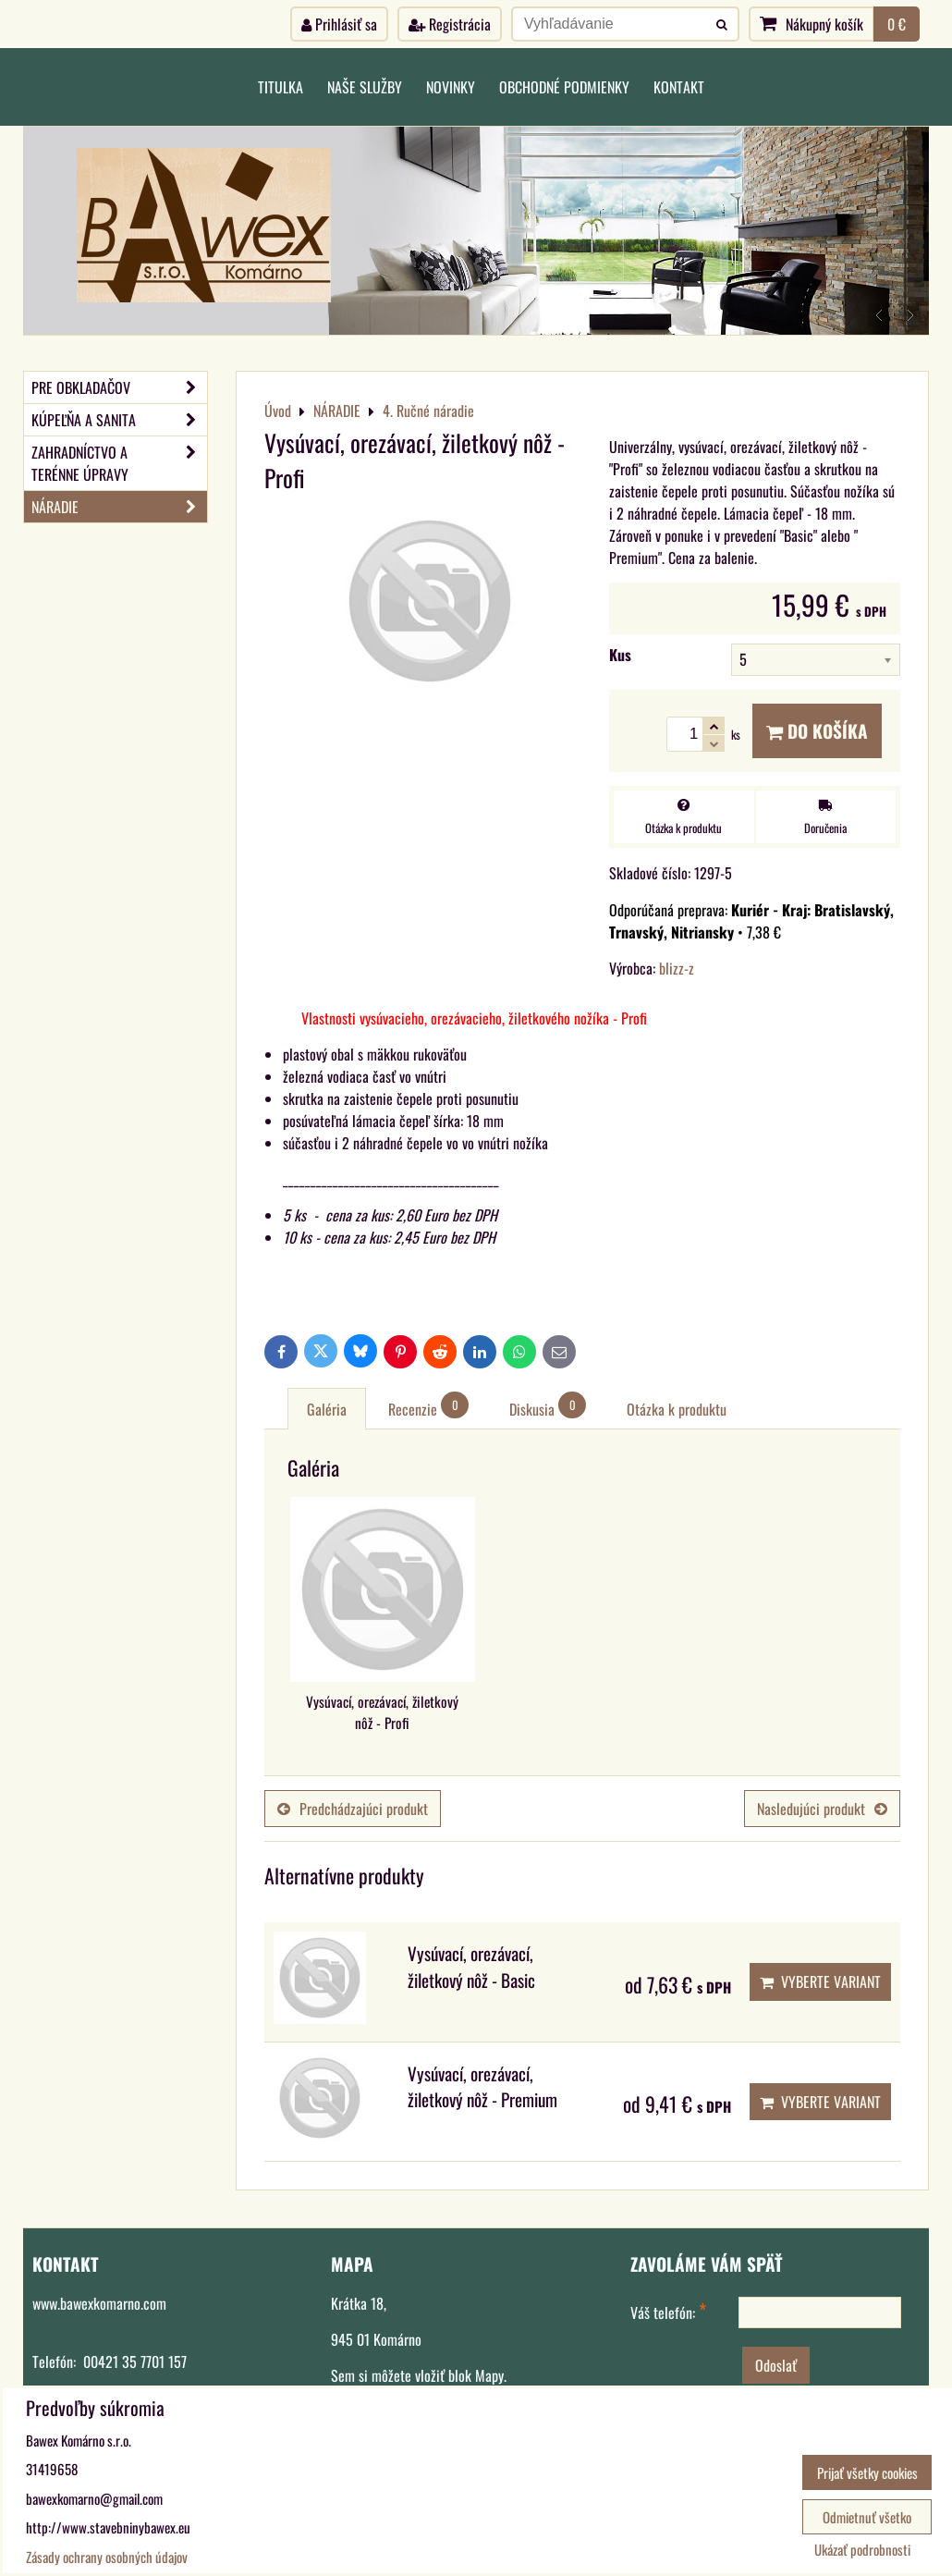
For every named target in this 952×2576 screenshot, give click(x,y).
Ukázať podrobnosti (862, 2550)
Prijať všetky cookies (867, 2472)
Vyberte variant (820, 1981)
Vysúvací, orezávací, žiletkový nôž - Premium (482, 2087)
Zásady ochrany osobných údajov (107, 2556)
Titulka (280, 87)
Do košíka (817, 731)
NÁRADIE (119, 506)
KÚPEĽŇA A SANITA (119, 419)
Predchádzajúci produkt (352, 1808)
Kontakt (678, 87)
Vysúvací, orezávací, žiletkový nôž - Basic (471, 1966)
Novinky (450, 87)
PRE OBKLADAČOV (119, 387)
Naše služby (364, 87)
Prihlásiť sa (339, 24)
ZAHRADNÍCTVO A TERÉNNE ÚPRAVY (119, 463)
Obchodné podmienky (564, 87)
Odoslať (776, 2365)
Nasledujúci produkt (822, 1808)
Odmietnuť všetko (867, 2517)
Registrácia (450, 24)
